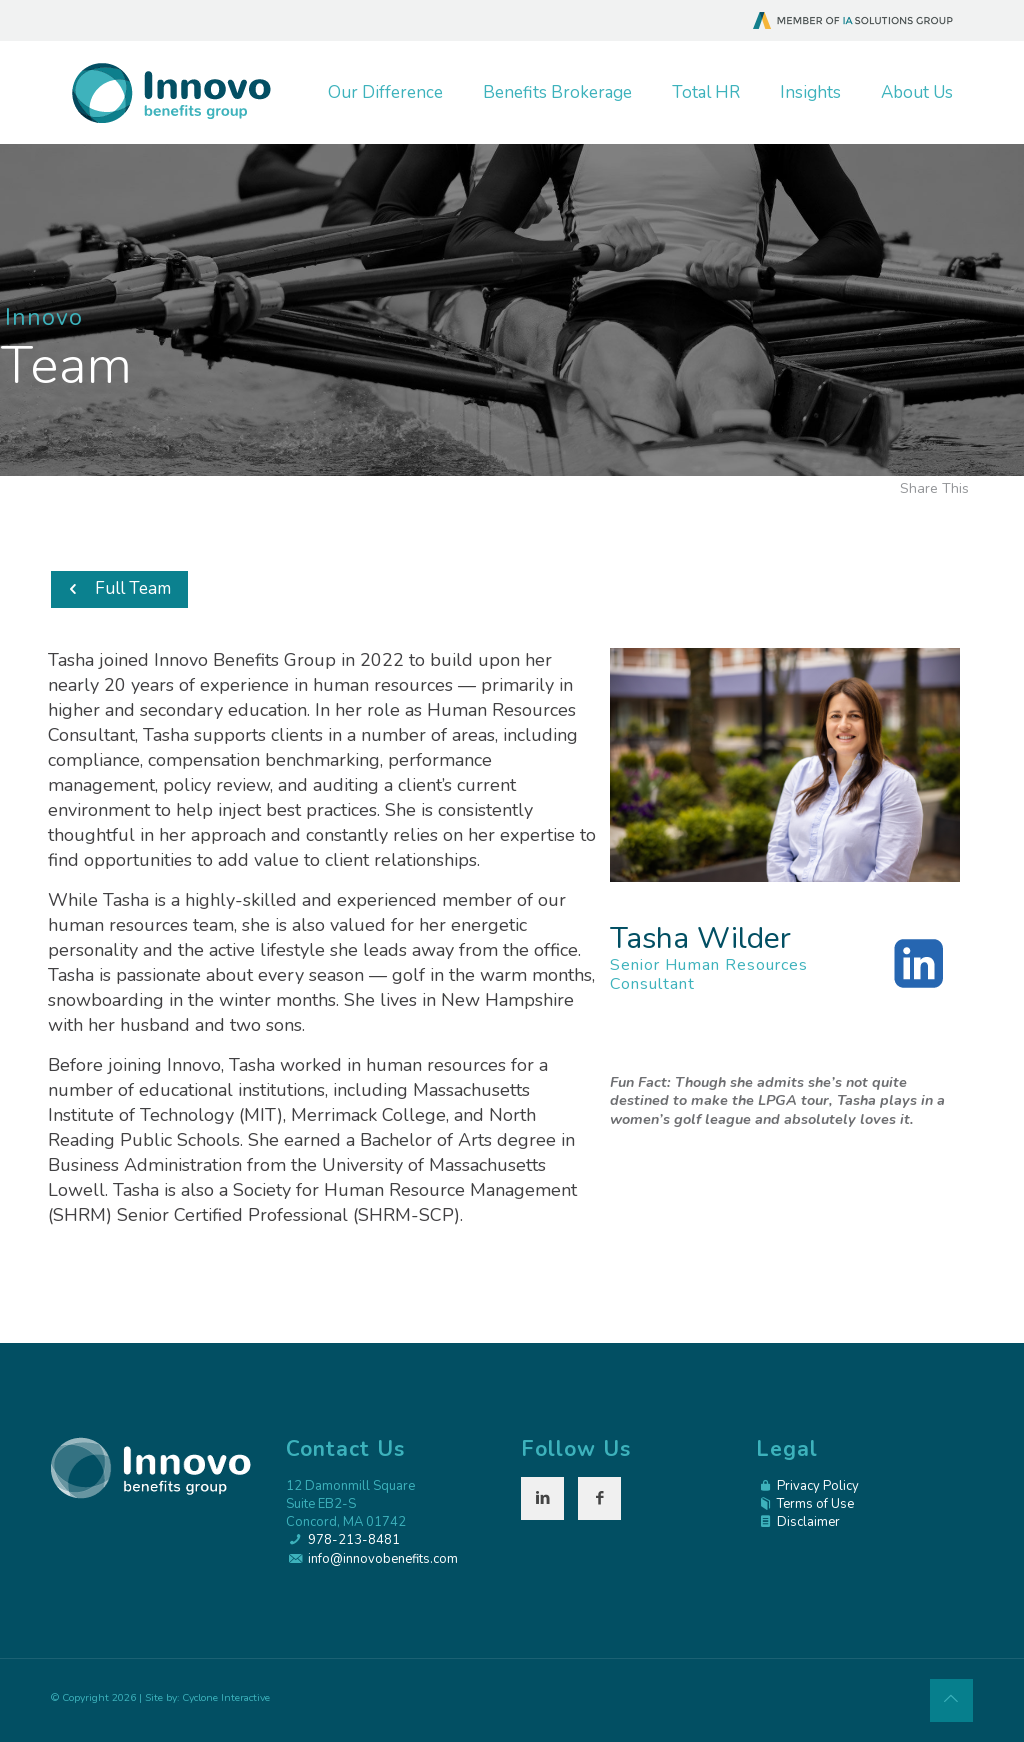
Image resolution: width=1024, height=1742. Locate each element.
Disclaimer (808, 1522)
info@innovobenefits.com (383, 1559)
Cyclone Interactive (226, 1697)
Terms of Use (815, 1504)
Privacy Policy (818, 1486)
